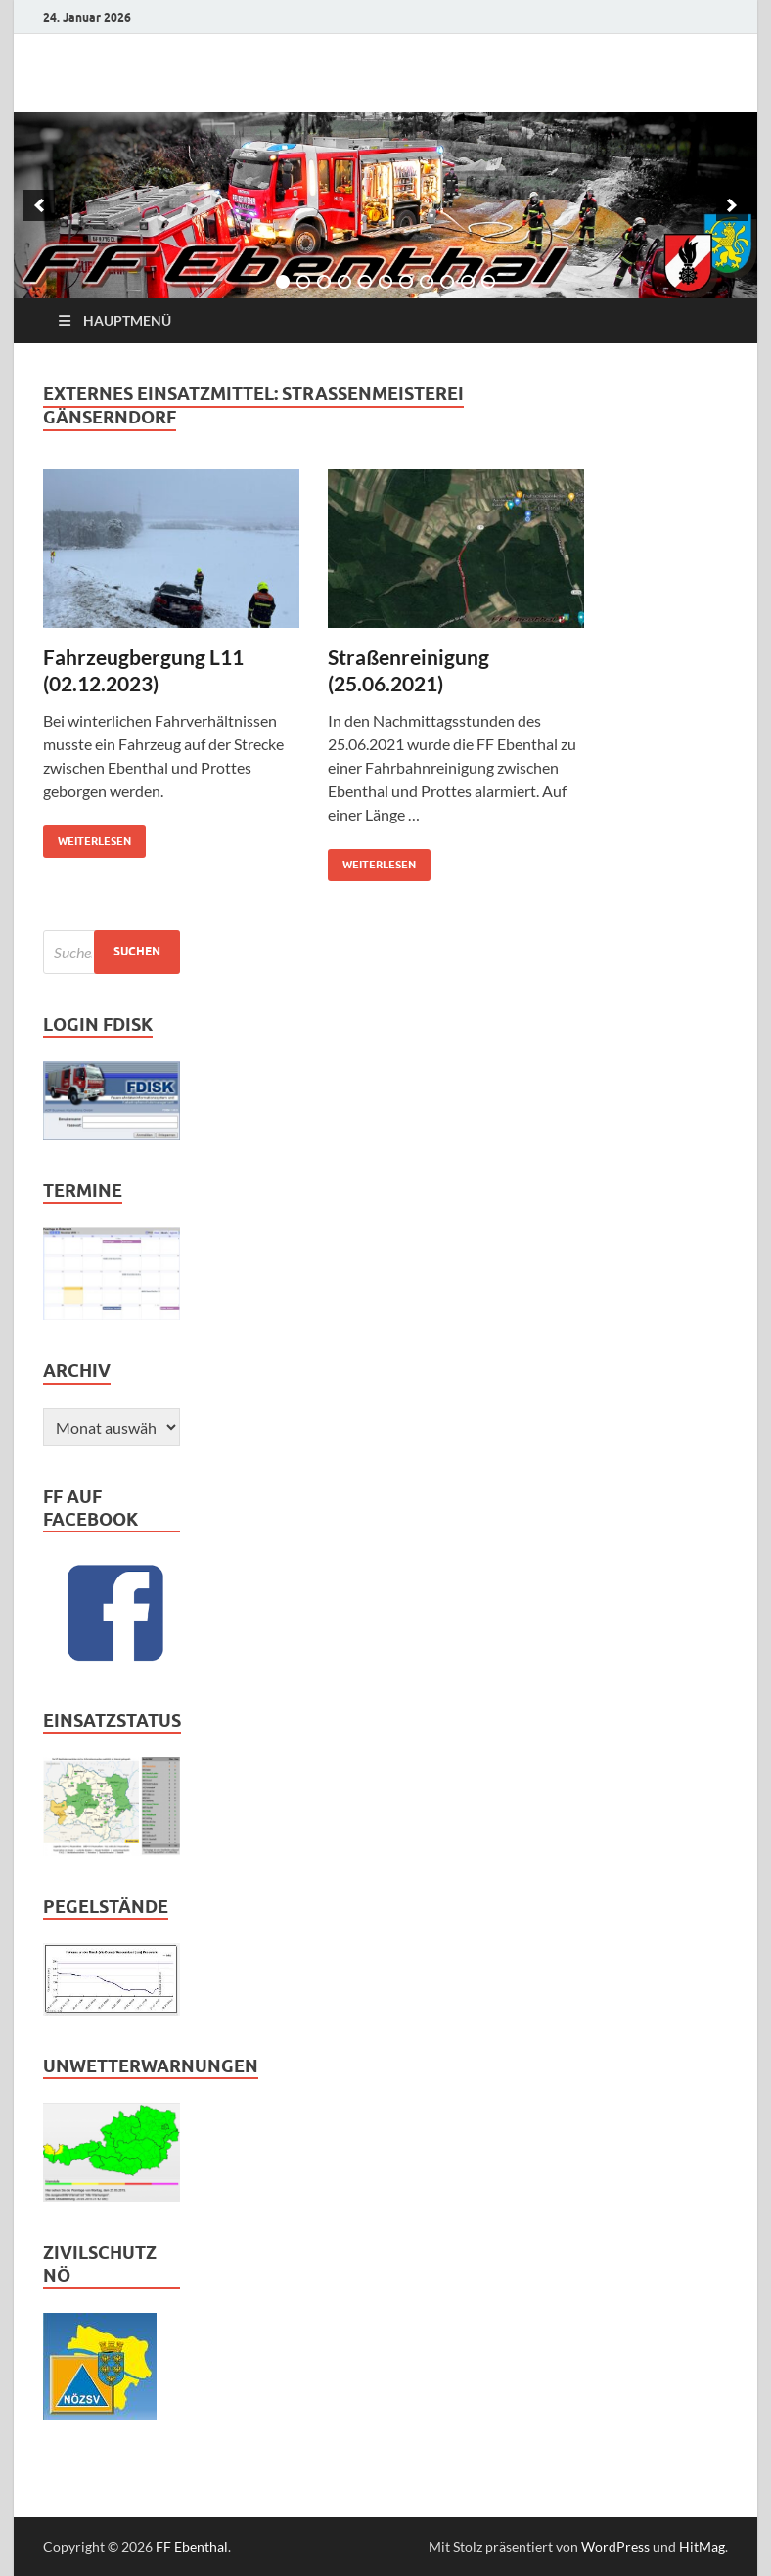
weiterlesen (87, 836)
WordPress (615, 2546)
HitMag (702, 2546)
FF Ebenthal (192, 2546)
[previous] (39, 205)
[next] (732, 205)
